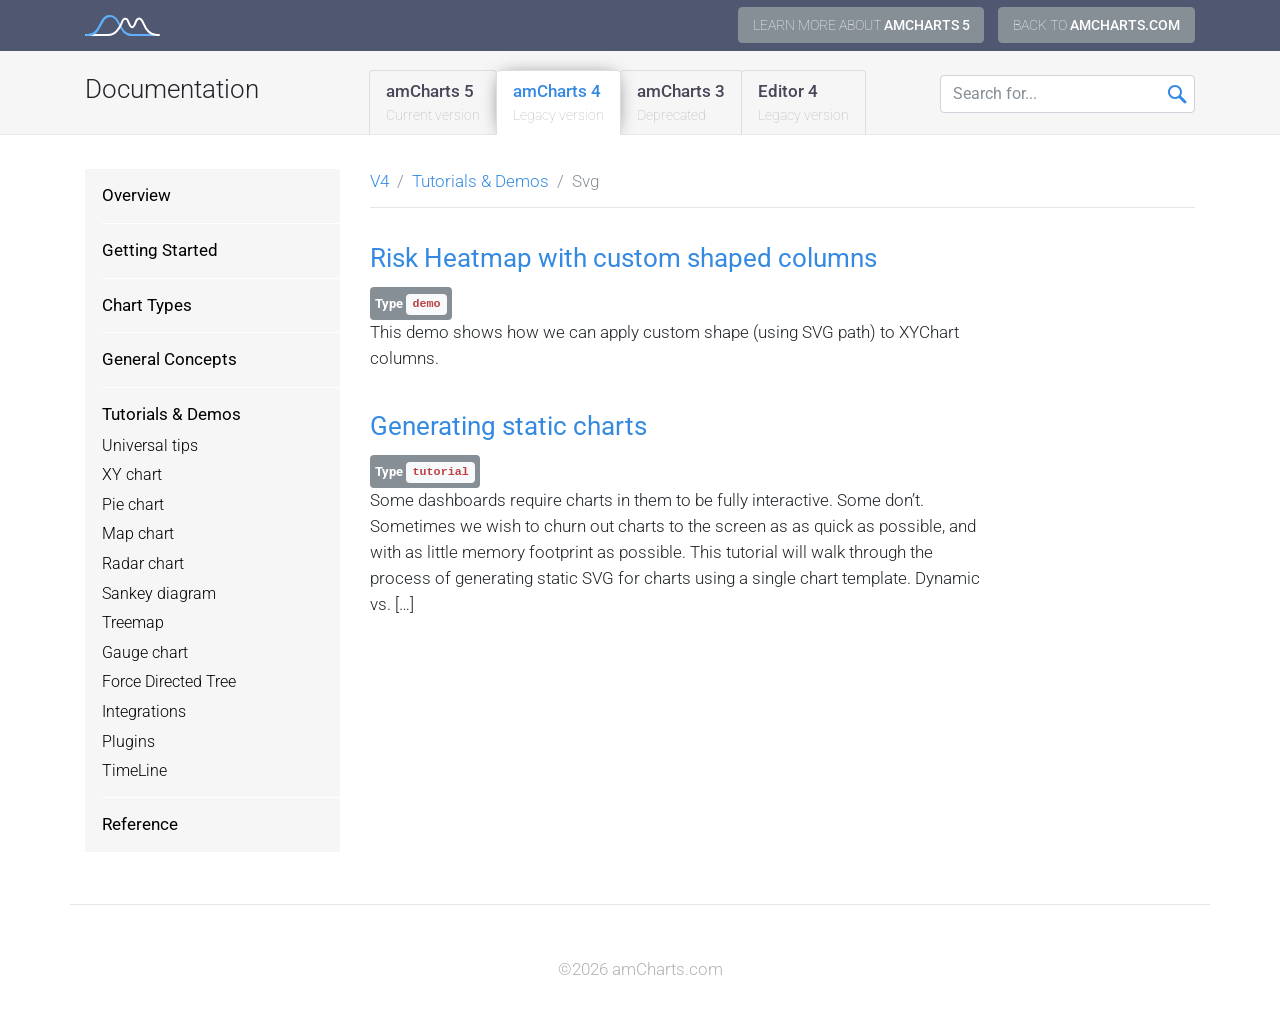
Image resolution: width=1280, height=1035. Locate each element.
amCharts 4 (558, 103)
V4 (379, 181)
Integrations (144, 712)
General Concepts (169, 359)
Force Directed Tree (169, 682)
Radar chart (143, 564)
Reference (140, 824)
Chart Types (147, 305)
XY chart (132, 475)
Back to (1096, 25)
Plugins (128, 742)
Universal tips (150, 446)
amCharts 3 (681, 103)
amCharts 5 (433, 103)
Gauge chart (145, 653)
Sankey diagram (159, 594)
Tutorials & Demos (171, 414)
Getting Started (160, 250)
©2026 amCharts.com (640, 969)
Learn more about (861, 25)
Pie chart (133, 505)
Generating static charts (508, 426)
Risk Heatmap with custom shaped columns (623, 258)
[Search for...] (1067, 94)
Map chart (138, 534)
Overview (136, 195)
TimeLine (134, 771)
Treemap (133, 623)
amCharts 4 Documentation (122, 25)
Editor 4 (803, 103)
